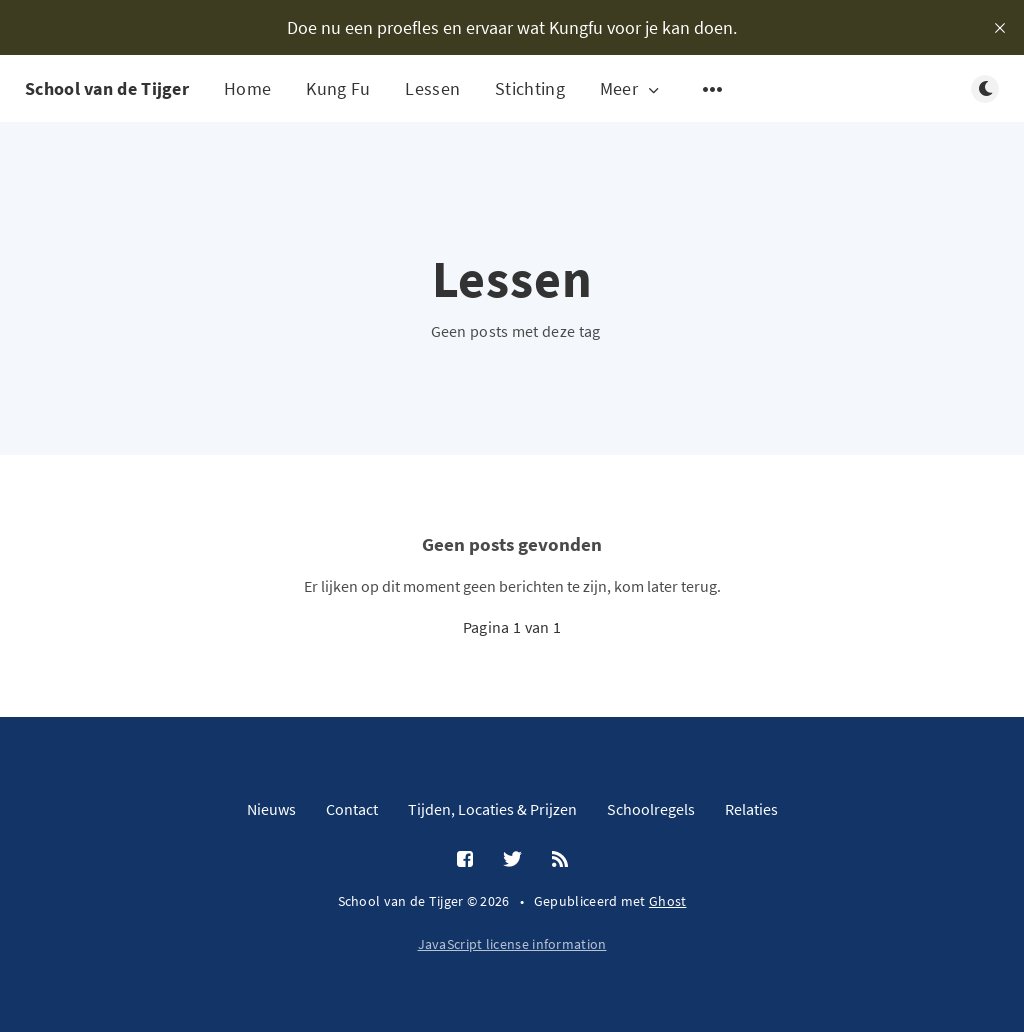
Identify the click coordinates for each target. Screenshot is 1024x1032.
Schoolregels (651, 809)
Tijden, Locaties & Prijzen (492, 809)
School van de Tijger (107, 88)
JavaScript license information (512, 944)
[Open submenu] (713, 89)
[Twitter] (512, 860)
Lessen (432, 88)
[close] (1000, 28)
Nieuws (271, 809)
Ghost (668, 901)
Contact (352, 809)
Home (247, 88)
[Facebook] (465, 860)
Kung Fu (338, 88)
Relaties (751, 809)
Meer (631, 89)
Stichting (530, 88)
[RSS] (560, 860)
